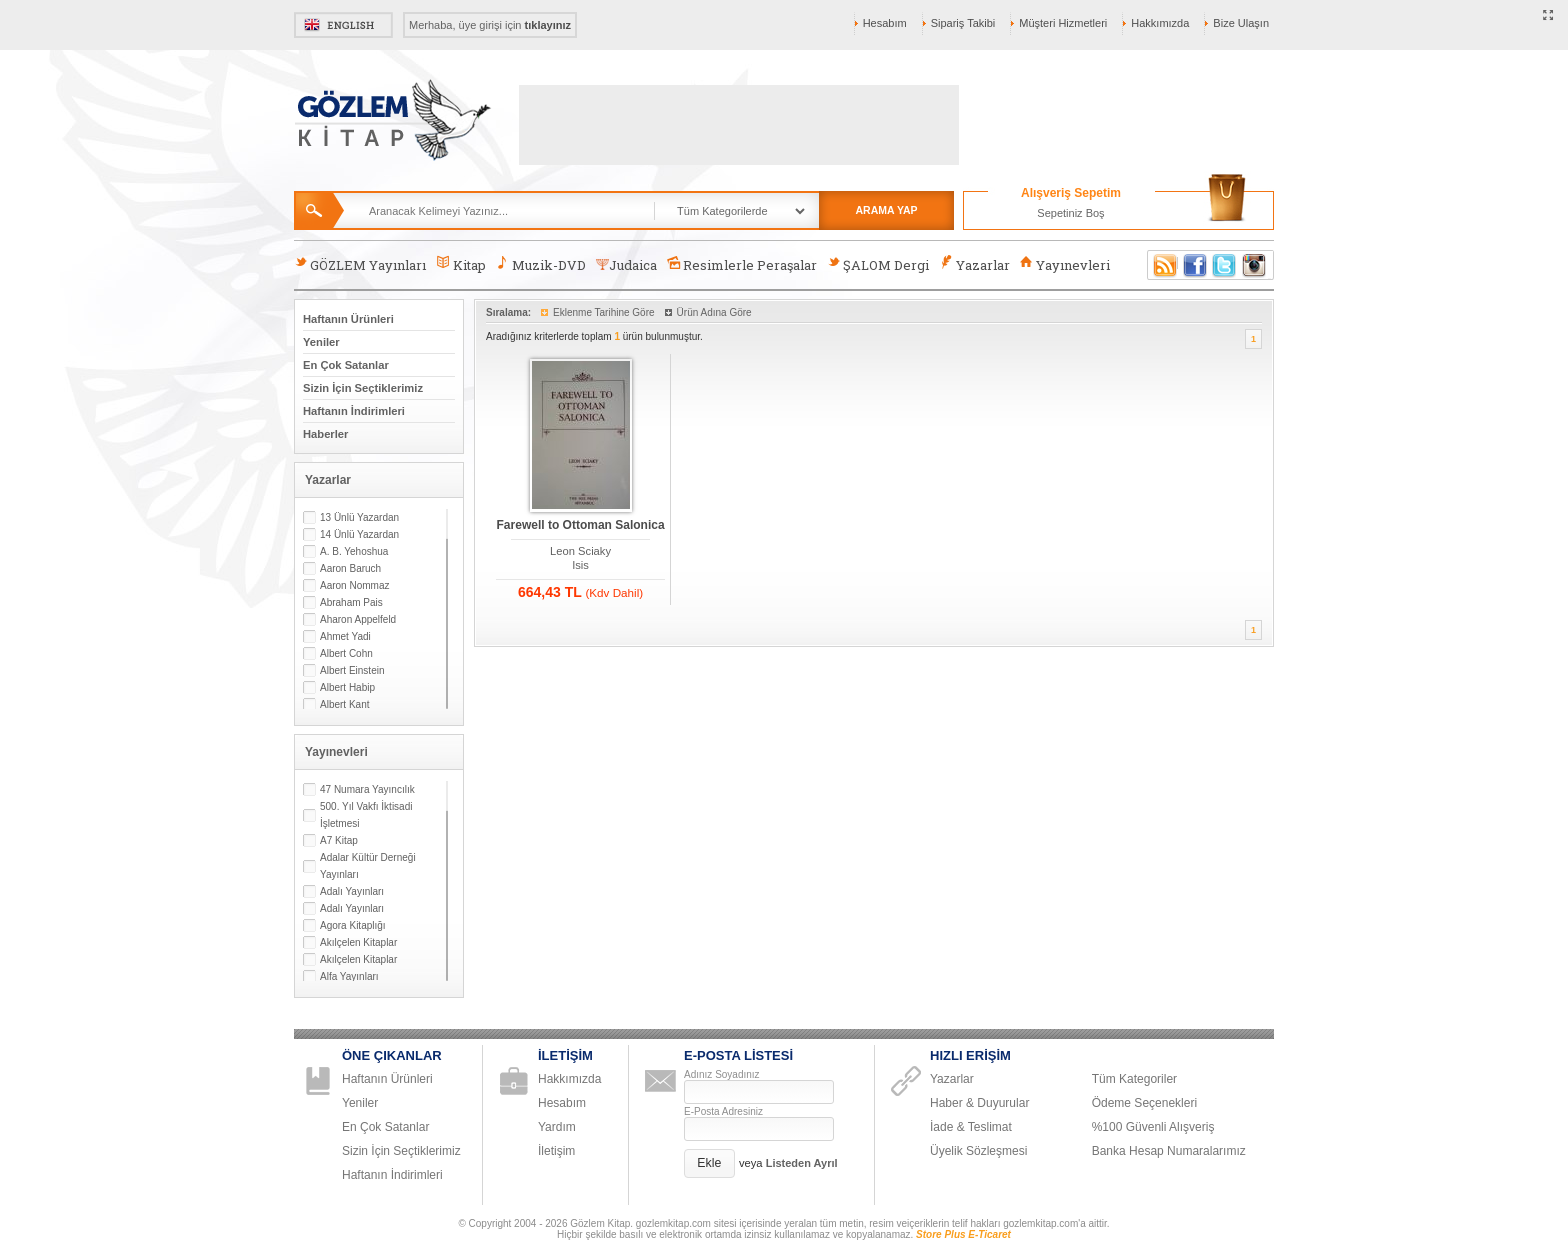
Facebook (1195, 265)
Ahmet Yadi (345, 636)
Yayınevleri (1065, 264)
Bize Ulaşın (1241, 23)
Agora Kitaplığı (353, 925)
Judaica (626, 265)
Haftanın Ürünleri (348, 319)
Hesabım (885, 23)
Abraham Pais (351, 602)
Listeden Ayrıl (802, 1163)
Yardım (557, 1127)
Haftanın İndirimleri (354, 411)
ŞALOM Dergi (878, 264)
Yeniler (321, 342)
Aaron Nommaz (354, 585)
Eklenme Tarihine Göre (604, 312)
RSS (1162, 265)
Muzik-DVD (541, 264)
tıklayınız (548, 25)
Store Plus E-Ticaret (963, 1234)
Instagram (1255, 265)
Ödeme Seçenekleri (1144, 1103)
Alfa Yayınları (349, 976)
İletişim (556, 1151)
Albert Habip (347, 687)
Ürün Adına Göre (714, 312)
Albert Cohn (346, 653)
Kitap (460, 264)
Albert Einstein (352, 670)
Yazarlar (974, 264)
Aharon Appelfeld (358, 619)
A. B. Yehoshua (354, 551)
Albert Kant (344, 704)
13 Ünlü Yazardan (359, 517)
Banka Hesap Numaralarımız (1169, 1151)
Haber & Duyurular (979, 1103)
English (343, 25)
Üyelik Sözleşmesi (978, 1151)
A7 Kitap (339, 840)
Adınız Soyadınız (722, 1074)
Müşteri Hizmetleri (1063, 23)
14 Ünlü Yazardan (359, 534)
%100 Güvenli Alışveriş (1153, 1127)
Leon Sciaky (580, 551)
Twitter (1225, 265)
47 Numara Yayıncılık (367, 789)
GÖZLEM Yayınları (360, 264)
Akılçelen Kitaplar (358, 942)
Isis (580, 565)
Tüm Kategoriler (1134, 1079)
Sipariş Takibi (963, 23)
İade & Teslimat (971, 1127)
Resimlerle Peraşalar (742, 264)
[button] (709, 1163)
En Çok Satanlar (346, 365)
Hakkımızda (1160, 23)
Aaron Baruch (350, 568)
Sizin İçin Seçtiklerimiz (363, 388)
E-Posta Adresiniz (723, 1111)
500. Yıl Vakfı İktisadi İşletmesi (366, 815)
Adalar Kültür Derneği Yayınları (368, 866)
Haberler (325, 434)
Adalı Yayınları (352, 891)
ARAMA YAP (886, 210)
